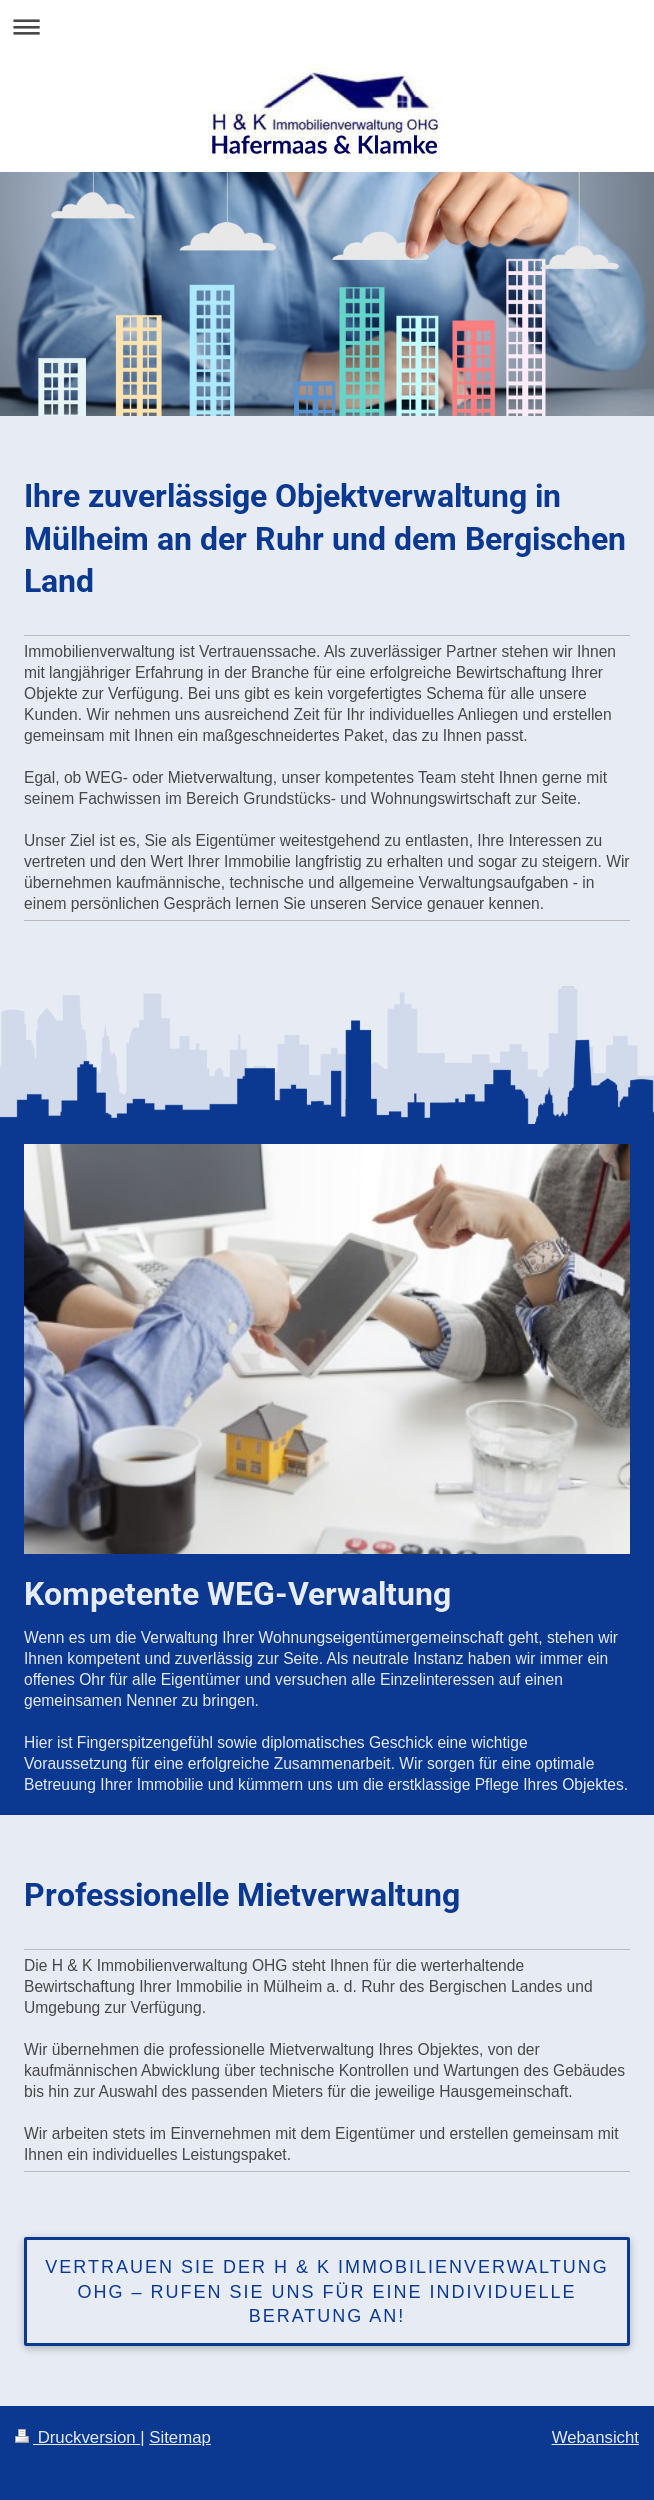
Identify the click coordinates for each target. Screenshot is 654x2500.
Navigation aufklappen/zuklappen (327, 26)
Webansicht (595, 2437)
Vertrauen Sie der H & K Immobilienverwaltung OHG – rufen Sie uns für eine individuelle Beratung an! (326, 2291)
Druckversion (77, 2437)
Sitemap (180, 2437)
